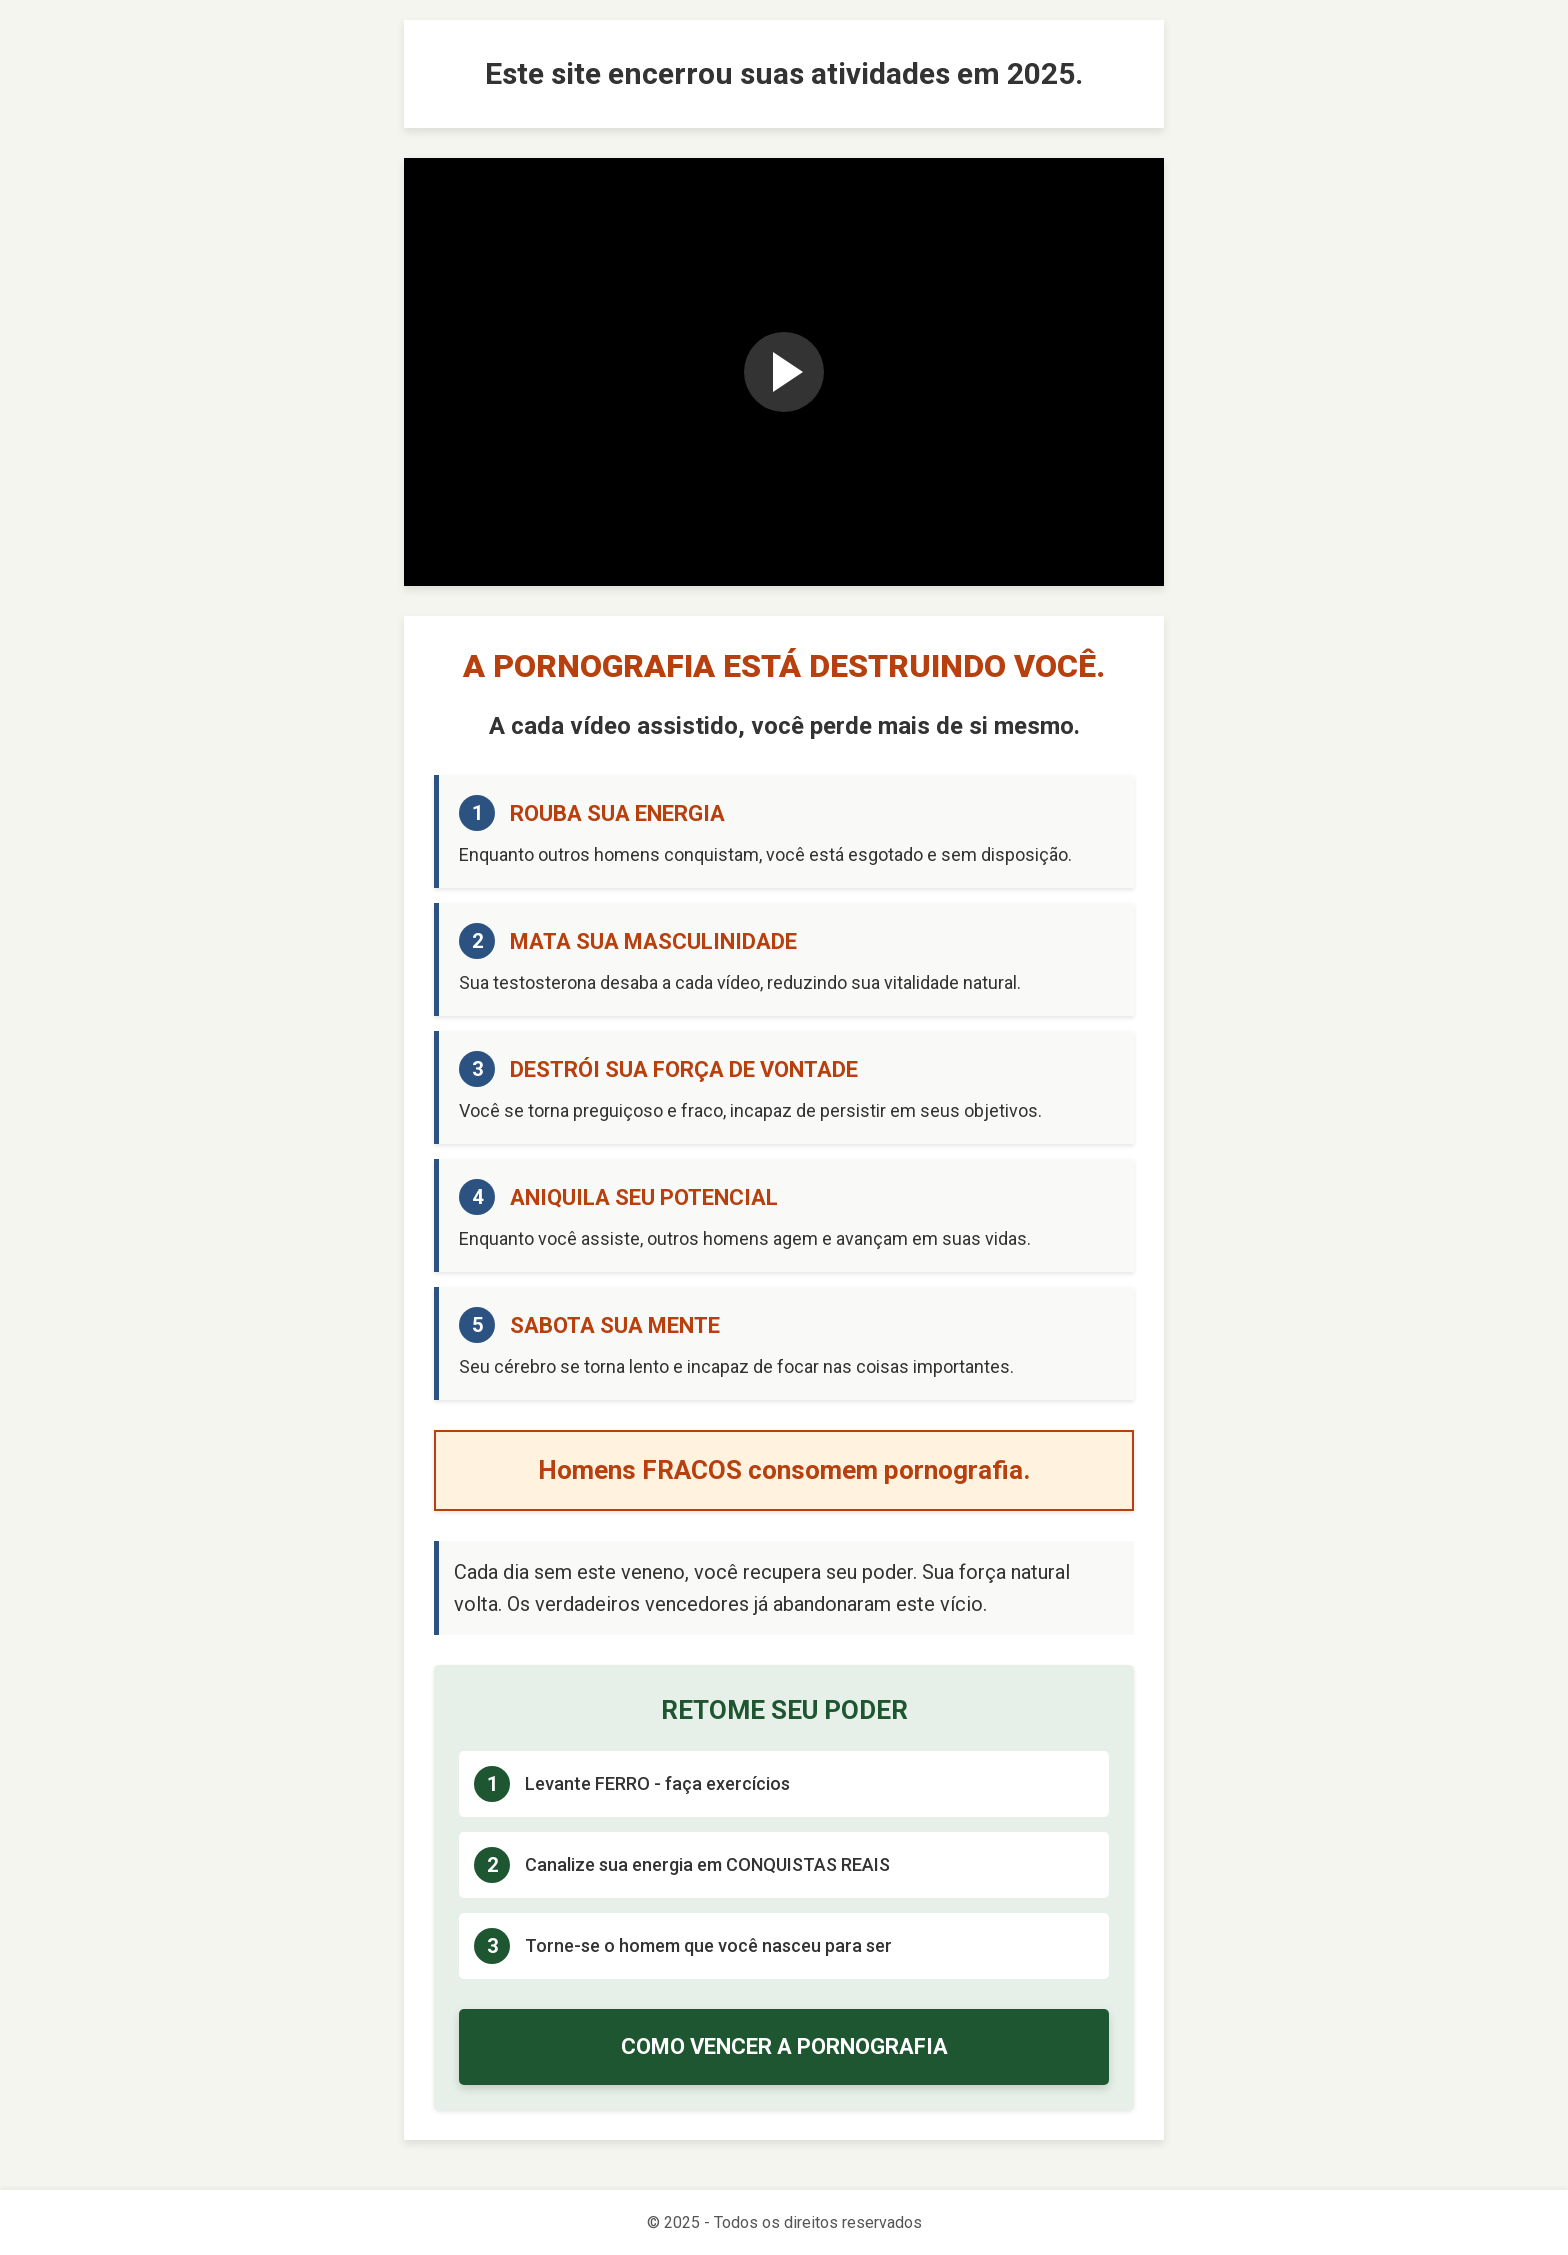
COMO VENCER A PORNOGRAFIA (784, 2046)
